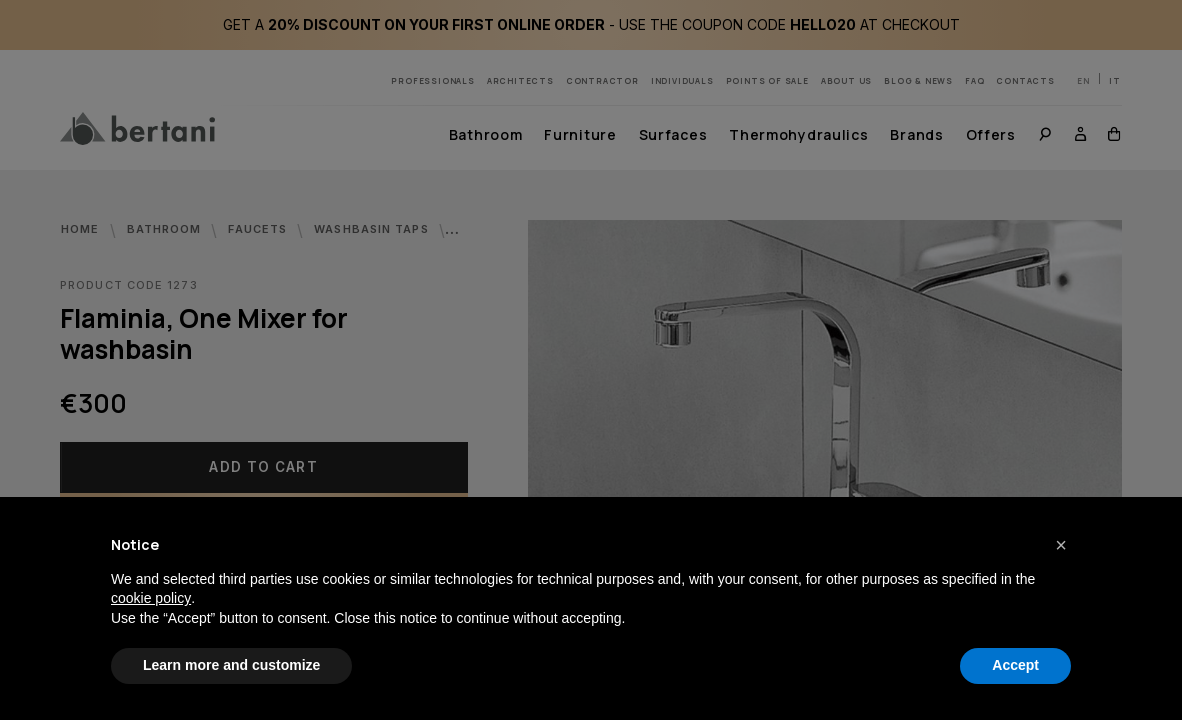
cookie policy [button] (151, 598)
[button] (1061, 545)
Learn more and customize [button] (231, 665)
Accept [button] (1015, 665)
